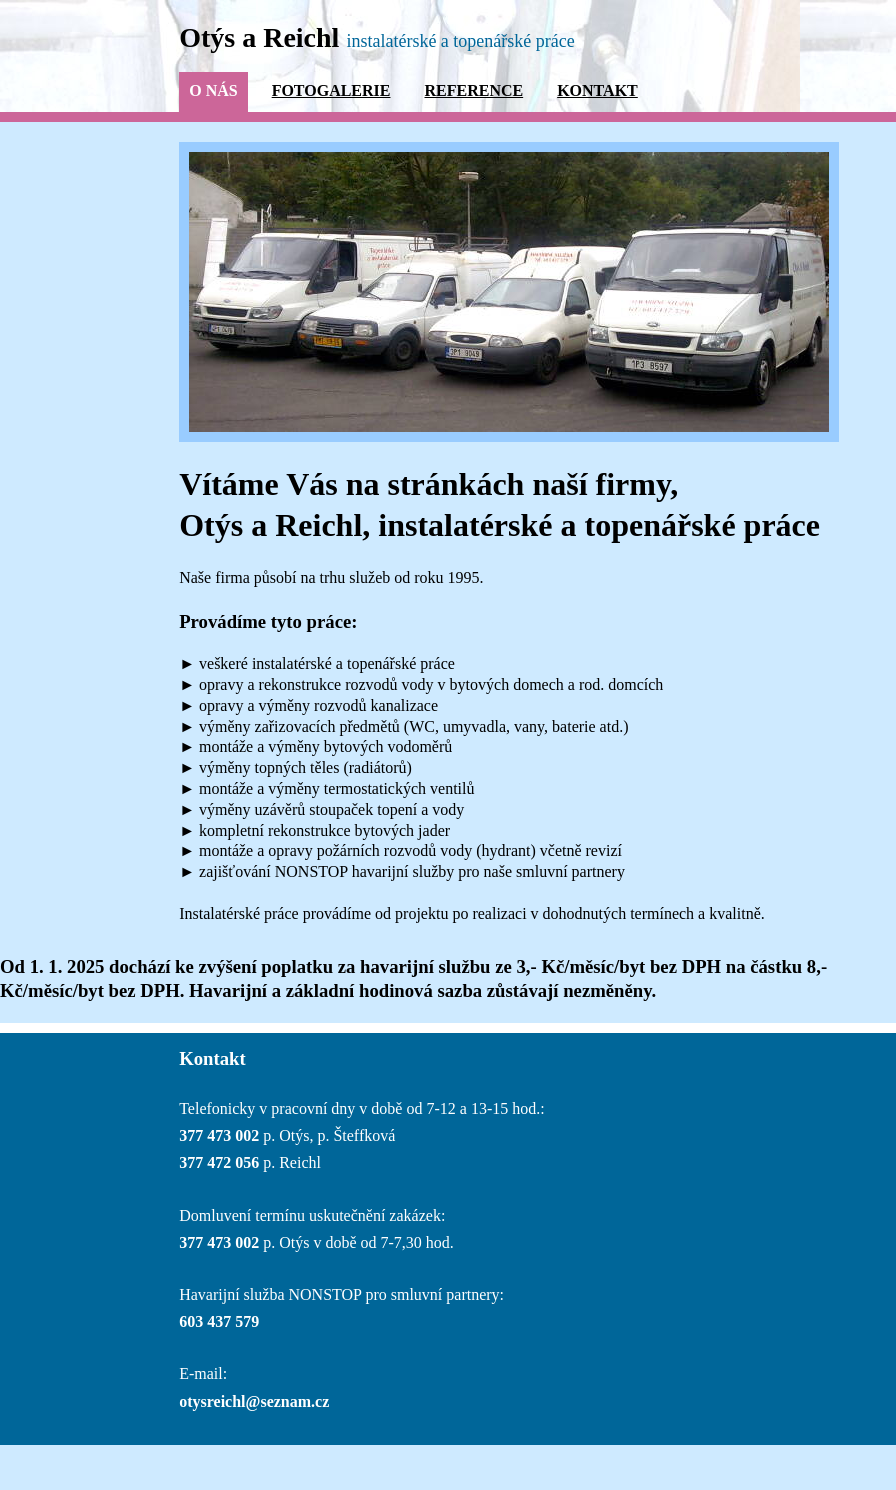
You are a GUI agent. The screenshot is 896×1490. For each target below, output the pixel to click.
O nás (213, 90)
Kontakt (597, 90)
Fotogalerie (331, 90)
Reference (473, 90)
